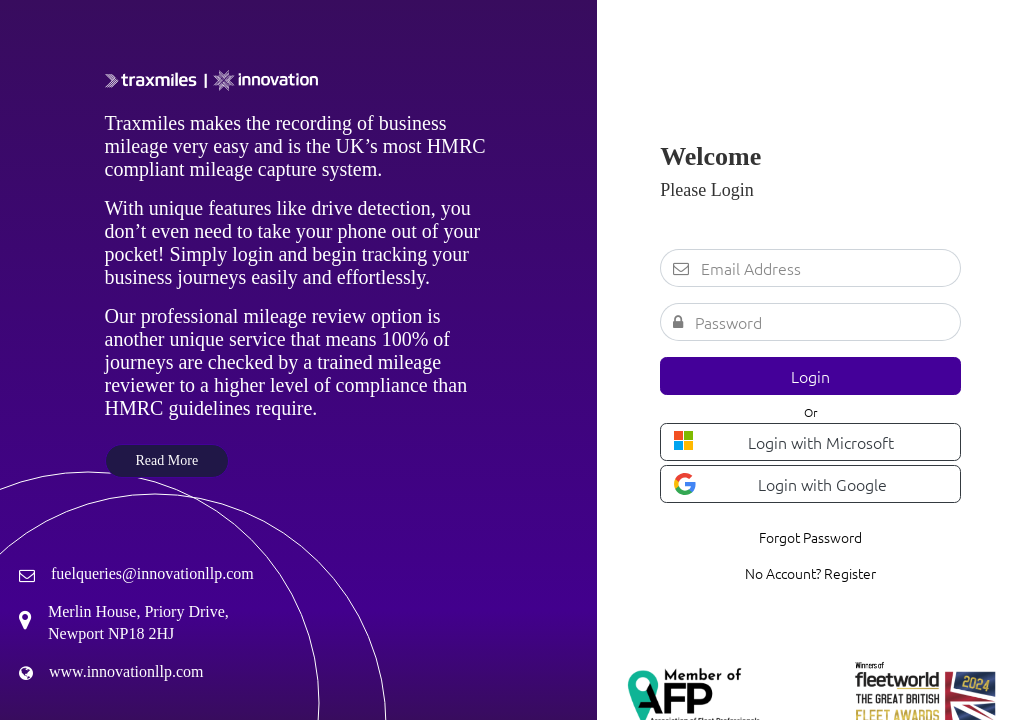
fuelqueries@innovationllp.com (152, 573)
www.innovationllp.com (126, 671)
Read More (167, 460)
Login (810, 376)
